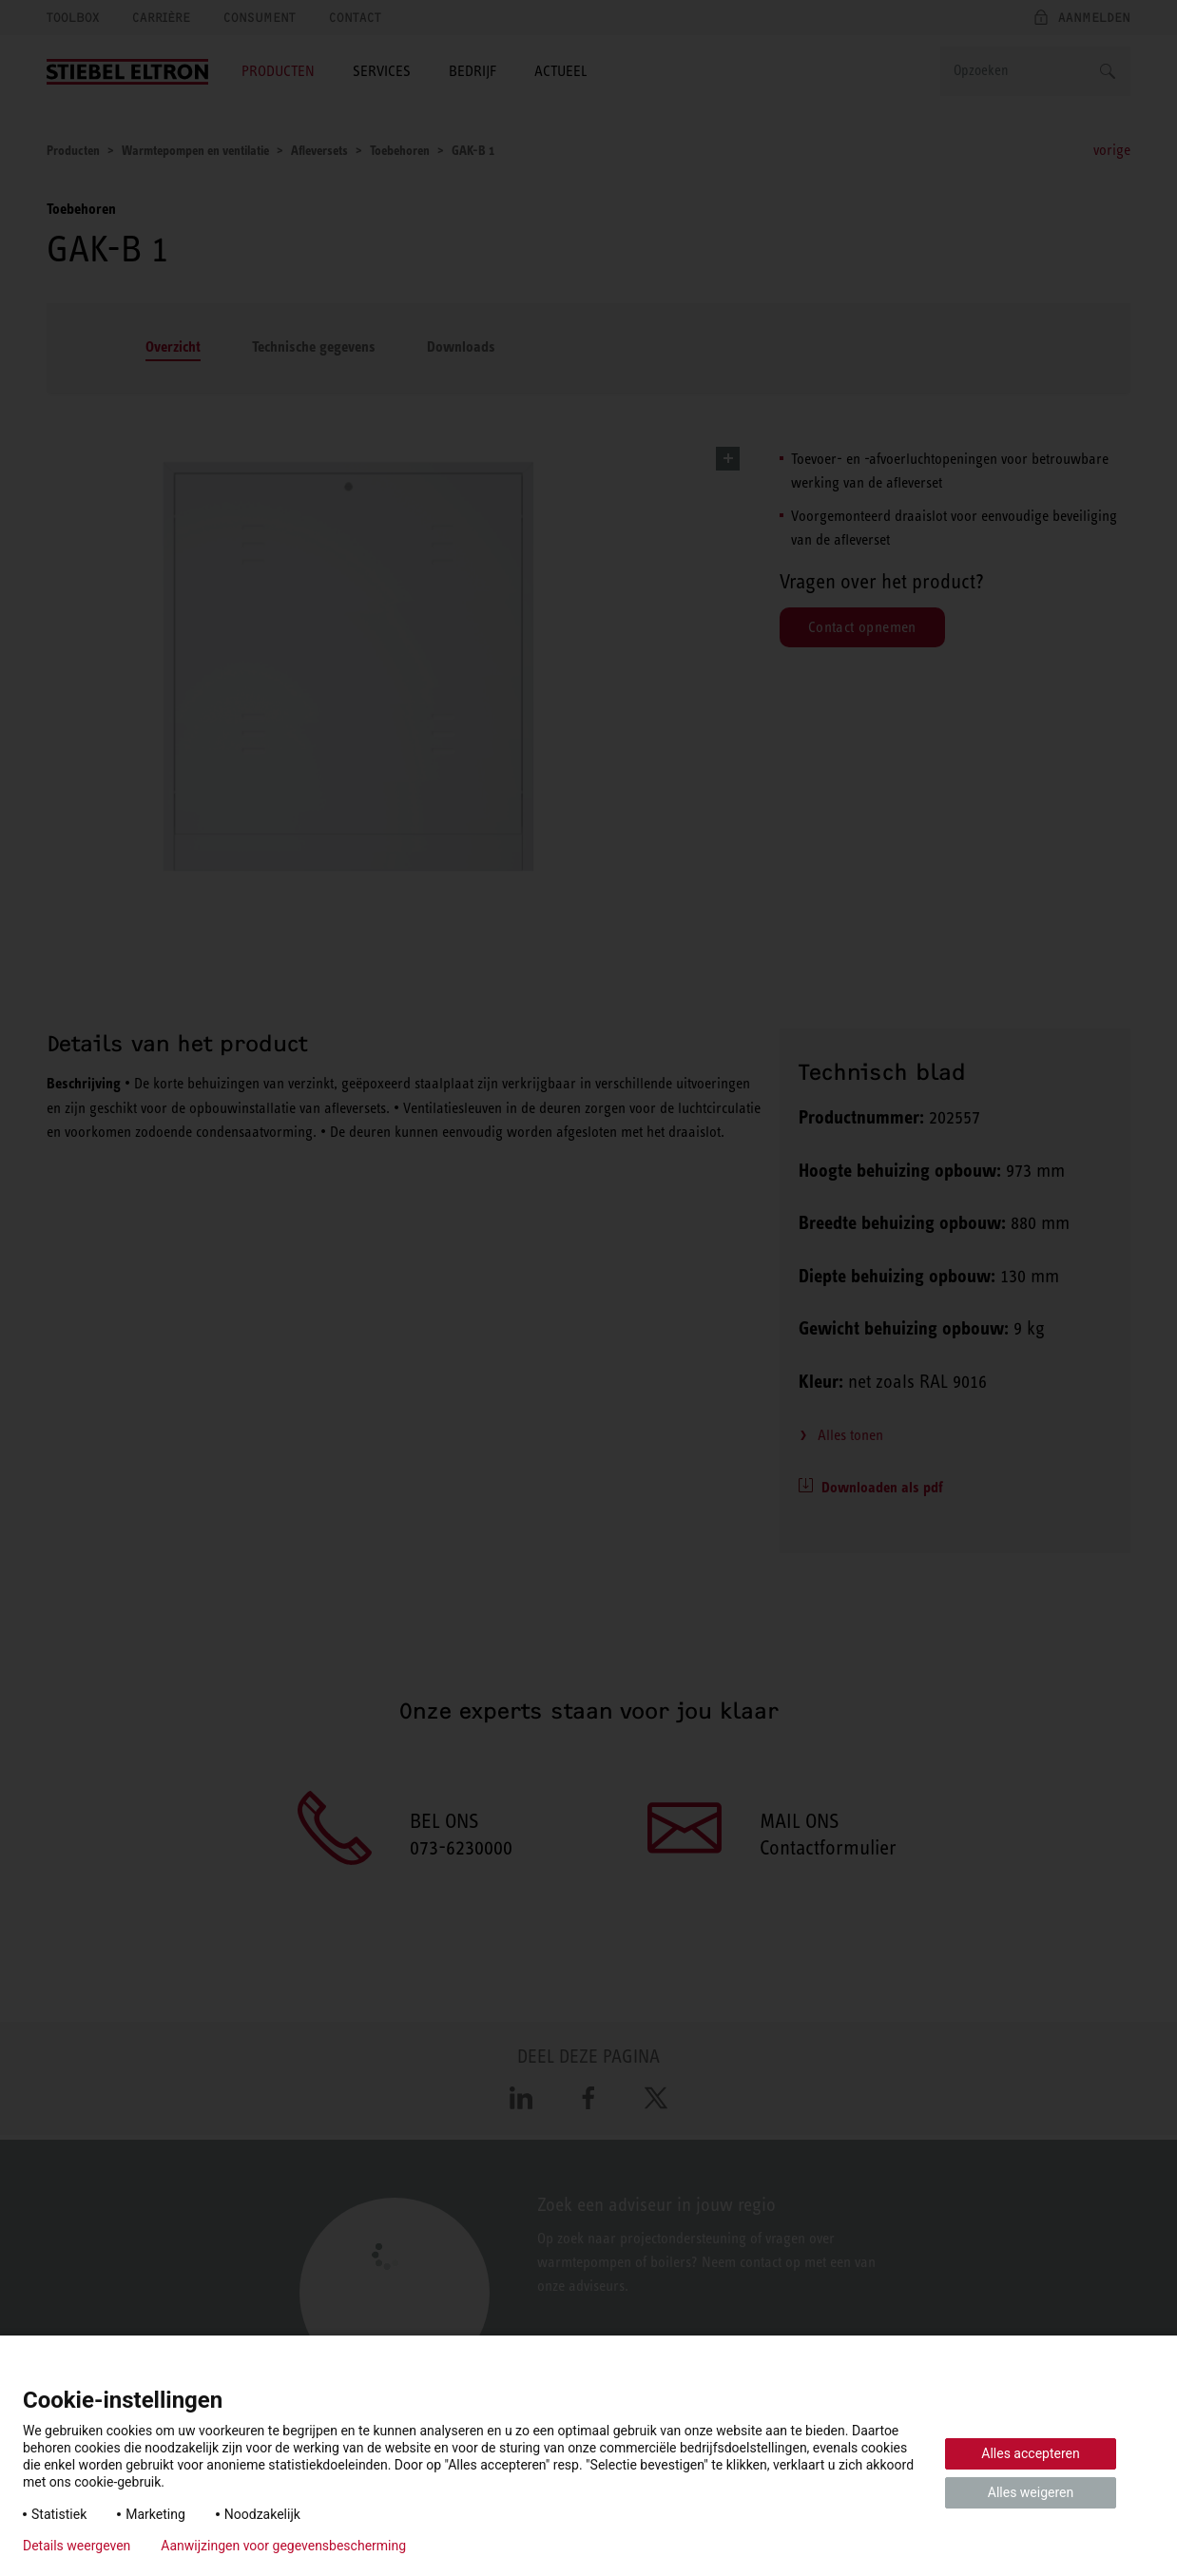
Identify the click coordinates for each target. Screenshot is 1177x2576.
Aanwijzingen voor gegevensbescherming (283, 2545)
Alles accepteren (1030, 2453)
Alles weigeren (1030, 2492)
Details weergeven (76, 2545)
